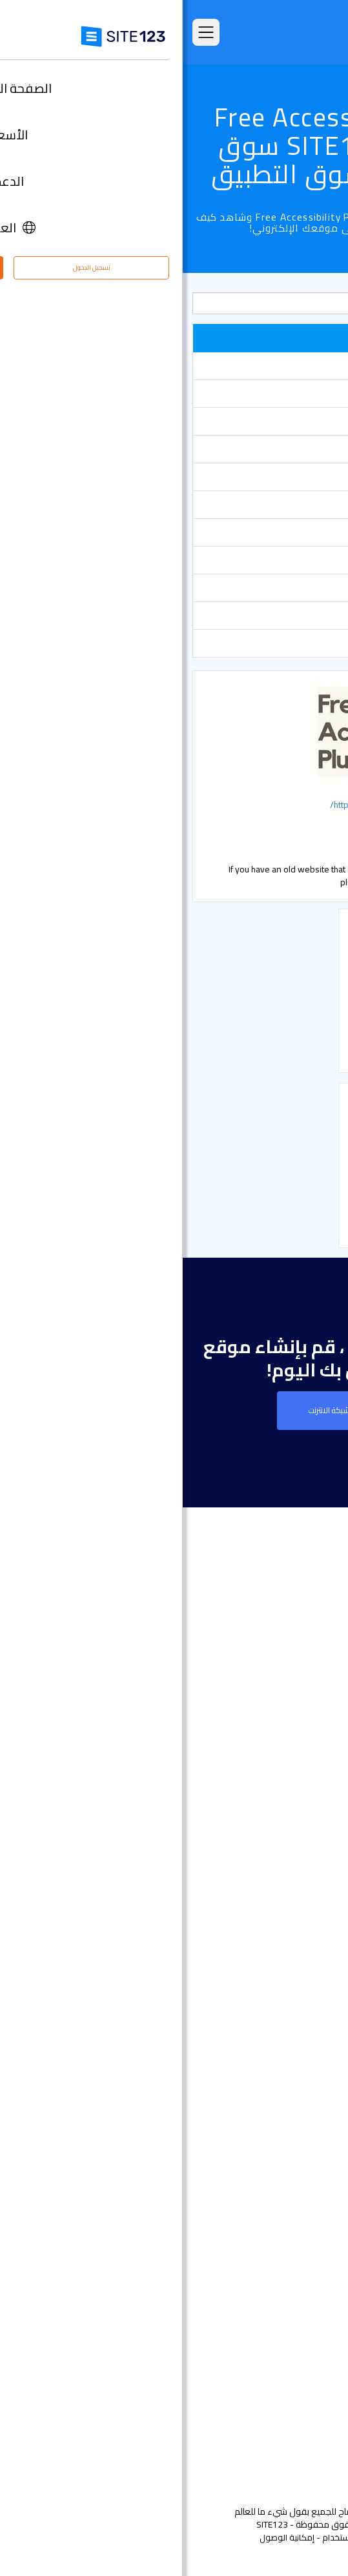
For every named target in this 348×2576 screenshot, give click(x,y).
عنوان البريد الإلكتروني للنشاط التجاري (250, 2113)
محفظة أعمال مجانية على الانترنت (257, 2055)
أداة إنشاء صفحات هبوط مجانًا (263, 1938)
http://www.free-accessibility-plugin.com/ (234, 804)
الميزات (309, 1738)
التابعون (306, 2391)
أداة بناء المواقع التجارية (275, 1958)
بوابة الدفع (304, 643)
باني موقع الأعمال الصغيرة (268, 2074)
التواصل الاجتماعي (294, 615)
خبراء (313, 2410)
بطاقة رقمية (298, 2093)
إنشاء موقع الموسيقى (276, 2016)
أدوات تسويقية (299, 421)
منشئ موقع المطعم (280, 2190)
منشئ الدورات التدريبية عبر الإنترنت (258, 2171)
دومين (309, 1919)
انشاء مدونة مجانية (284, 2132)
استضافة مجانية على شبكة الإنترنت (256, 2229)
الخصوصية (219, 2537)
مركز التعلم (301, 2352)
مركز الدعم (301, 2333)
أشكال (311, 476)
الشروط (258, 2537)
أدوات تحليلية (301, 365)
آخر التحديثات (299, 1835)
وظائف (290, 2371)
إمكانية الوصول (104, 2537)
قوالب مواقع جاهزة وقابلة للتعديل (253, 1796)
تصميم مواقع (295, 1880)
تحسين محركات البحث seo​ (272, 2268)
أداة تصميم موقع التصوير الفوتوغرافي (247, 1977)
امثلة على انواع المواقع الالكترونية (256, 1776)
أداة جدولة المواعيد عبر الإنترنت (263, 2209)
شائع (314, 338)
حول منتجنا (302, 2313)
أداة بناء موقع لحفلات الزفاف (264, 2035)
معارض (309, 504)
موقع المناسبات (290, 1996)
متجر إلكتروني (301, 587)
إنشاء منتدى (298, 2151)
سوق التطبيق (278, 1815)
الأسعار (310, 560)
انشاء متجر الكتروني (284, 1900)
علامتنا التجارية (294, 2429)
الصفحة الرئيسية (291, 1699)
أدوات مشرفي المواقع (287, 449)
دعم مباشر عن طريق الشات (281, 393)
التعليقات (304, 1757)
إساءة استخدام (166, 2537)
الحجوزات (308, 532)
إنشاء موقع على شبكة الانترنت (174, 1410)
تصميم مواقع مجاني (281, 2248)
